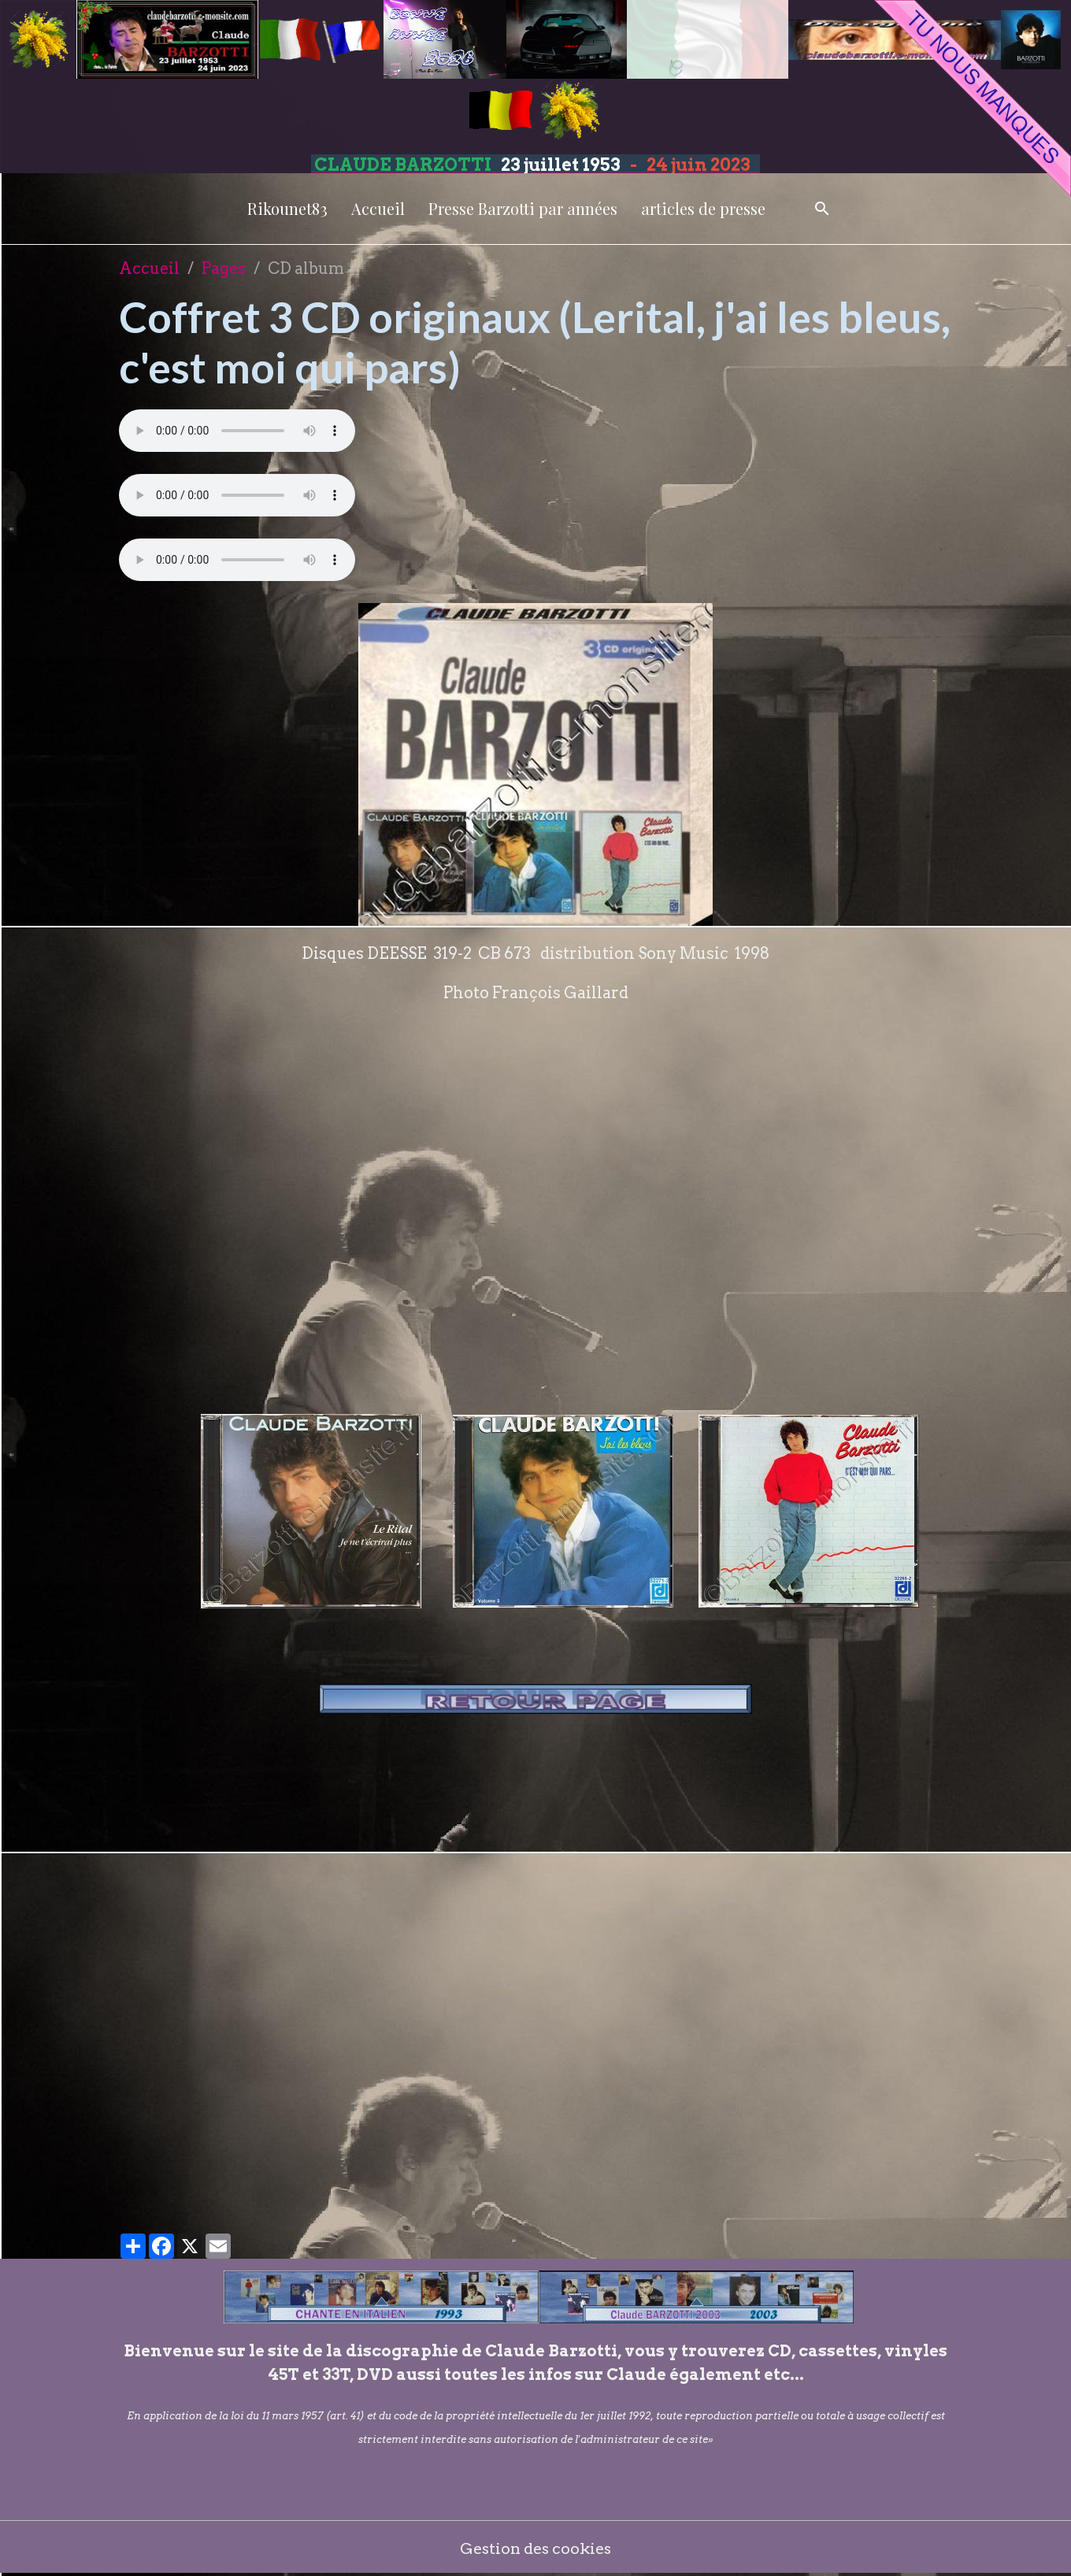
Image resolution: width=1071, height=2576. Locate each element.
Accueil (378, 208)
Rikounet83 (287, 208)
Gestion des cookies (535, 2548)
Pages (224, 268)
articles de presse (703, 208)
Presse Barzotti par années (522, 208)
